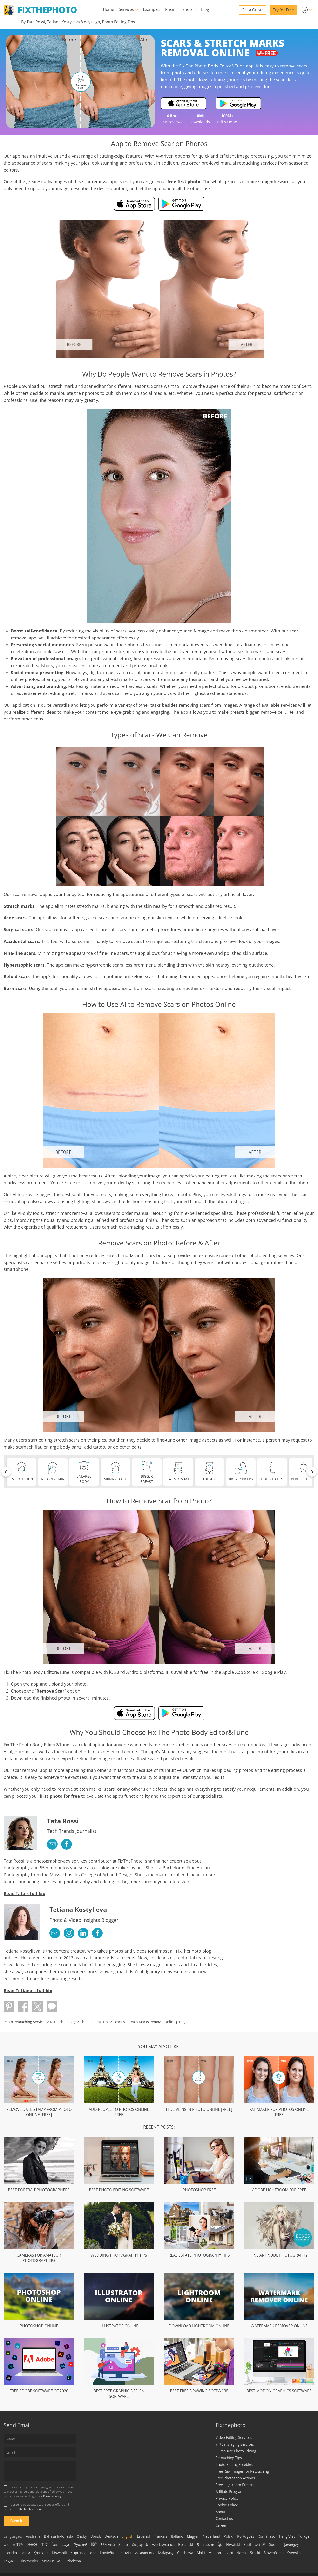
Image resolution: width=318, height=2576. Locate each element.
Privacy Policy (52, 2496)
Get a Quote (253, 10)
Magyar (193, 2536)
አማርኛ (260, 2544)
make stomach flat (22, 1447)
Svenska (294, 2552)
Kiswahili (59, 2552)
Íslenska (10, 2552)
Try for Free (283, 10)
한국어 (32, 2544)
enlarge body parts (63, 1447)
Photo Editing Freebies (234, 2464)
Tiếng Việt (286, 2536)
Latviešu (107, 2552)
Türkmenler (28, 2560)
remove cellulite (277, 712)
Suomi (274, 2544)
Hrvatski (233, 2544)
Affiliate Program (230, 2491)
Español (143, 2536)
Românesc (266, 2536)
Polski (229, 2536)
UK (6, 2544)
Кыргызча (78, 2552)
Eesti (247, 2544)
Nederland (211, 2536)
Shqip (123, 2544)
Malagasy (166, 2552)
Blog (205, 9)
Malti (201, 2552)
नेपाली (228, 2552)
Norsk (241, 2552)
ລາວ (93, 2552)
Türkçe (303, 2536)
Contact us (224, 2518)
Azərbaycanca (163, 2544)
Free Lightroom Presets (235, 2484)
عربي (66, 2544)
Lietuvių (124, 2552)
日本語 (17, 2544)
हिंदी (94, 2544)
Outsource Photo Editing (236, 2450)
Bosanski (185, 2544)
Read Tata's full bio (24, 1893)
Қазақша (41, 2552)
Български (205, 2544)
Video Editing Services (234, 2437)
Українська (51, 2560)
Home (108, 9)
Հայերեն (139, 2544)
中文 (44, 2544)
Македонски (144, 2552)
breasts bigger (244, 712)
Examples (151, 9)
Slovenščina (274, 2552)
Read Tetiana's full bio (28, 1990)
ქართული (292, 2544)
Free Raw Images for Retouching (242, 2471)
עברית (25, 2552)
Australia (33, 2536)
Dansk (95, 2536)
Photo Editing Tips (118, 22)
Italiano (177, 2536)
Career (221, 2525)
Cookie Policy (227, 2504)
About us (223, 2511)
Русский (80, 2544)
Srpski (255, 2552)
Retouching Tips (229, 2457)
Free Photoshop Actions (235, 2477)
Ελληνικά (107, 2544)
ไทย (55, 2544)
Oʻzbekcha (72, 2560)
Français (160, 2536)
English (127, 2536)
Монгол (215, 2552)
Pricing (171, 9)
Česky (82, 2536)
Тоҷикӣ (9, 2560)
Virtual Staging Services (235, 2444)
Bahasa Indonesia (58, 2536)
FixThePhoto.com (30, 2509)
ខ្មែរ (220, 2544)
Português (245, 2536)
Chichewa (185, 2552)
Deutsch (111, 2536)
